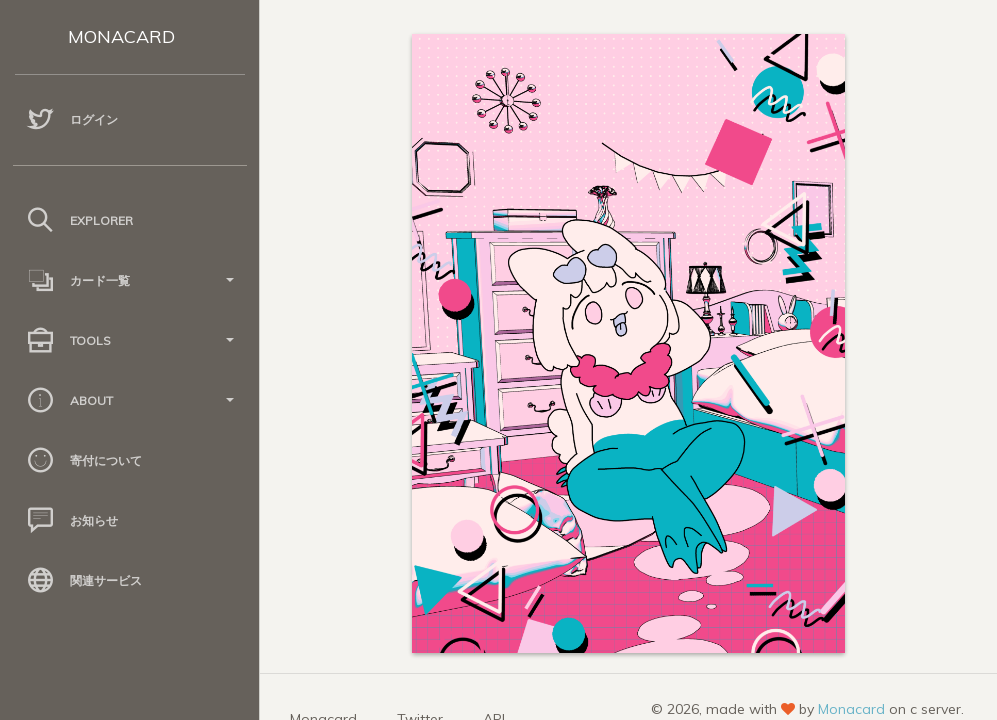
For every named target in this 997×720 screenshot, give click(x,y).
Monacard (851, 709)
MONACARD (121, 36)
